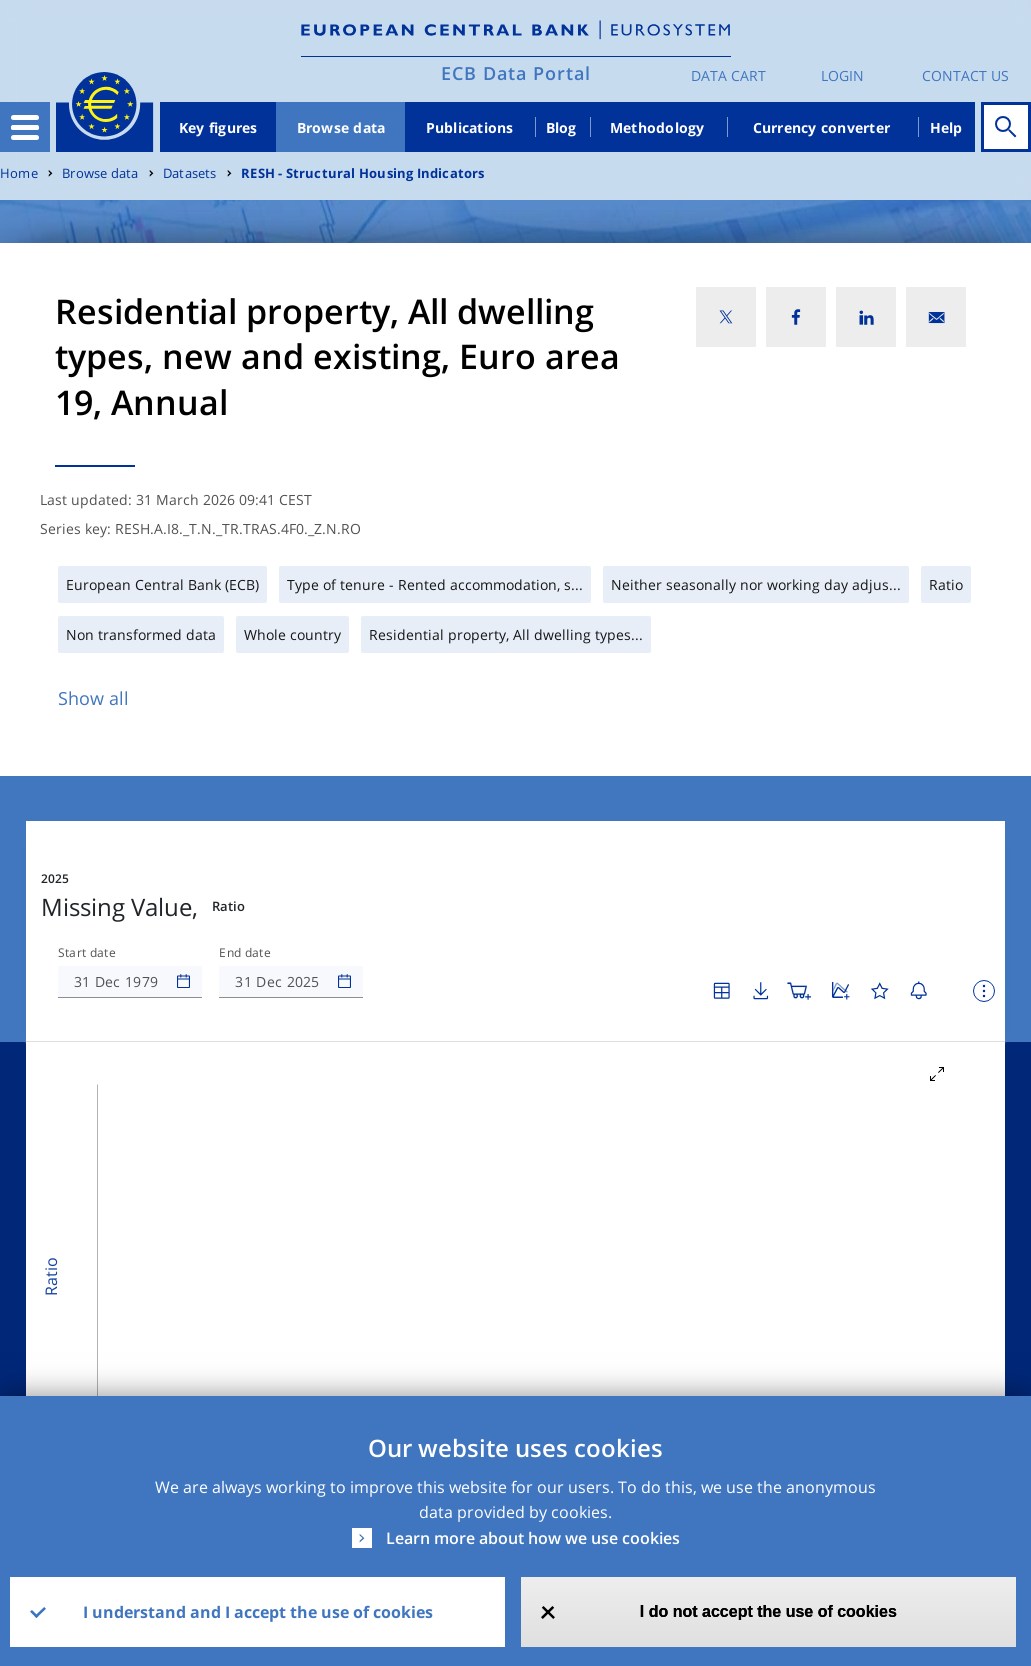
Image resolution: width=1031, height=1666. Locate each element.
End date (245, 953)
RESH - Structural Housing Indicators (363, 173)
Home (19, 173)
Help (946, 127)
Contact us (965, 75)
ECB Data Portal (516, 73)
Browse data (341, 127)
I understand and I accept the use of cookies (258, 1612)
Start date (87, 953)
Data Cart (728, 75)
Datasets (190, 173)
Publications (470, 127)
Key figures (218, 127)
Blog (561, 127)
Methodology (657, 127)
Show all (93, 698)
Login (842, 75)
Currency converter (822, 127)
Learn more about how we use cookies (533, 1538)
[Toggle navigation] (25, 127)
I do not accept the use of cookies (768, 1611)
